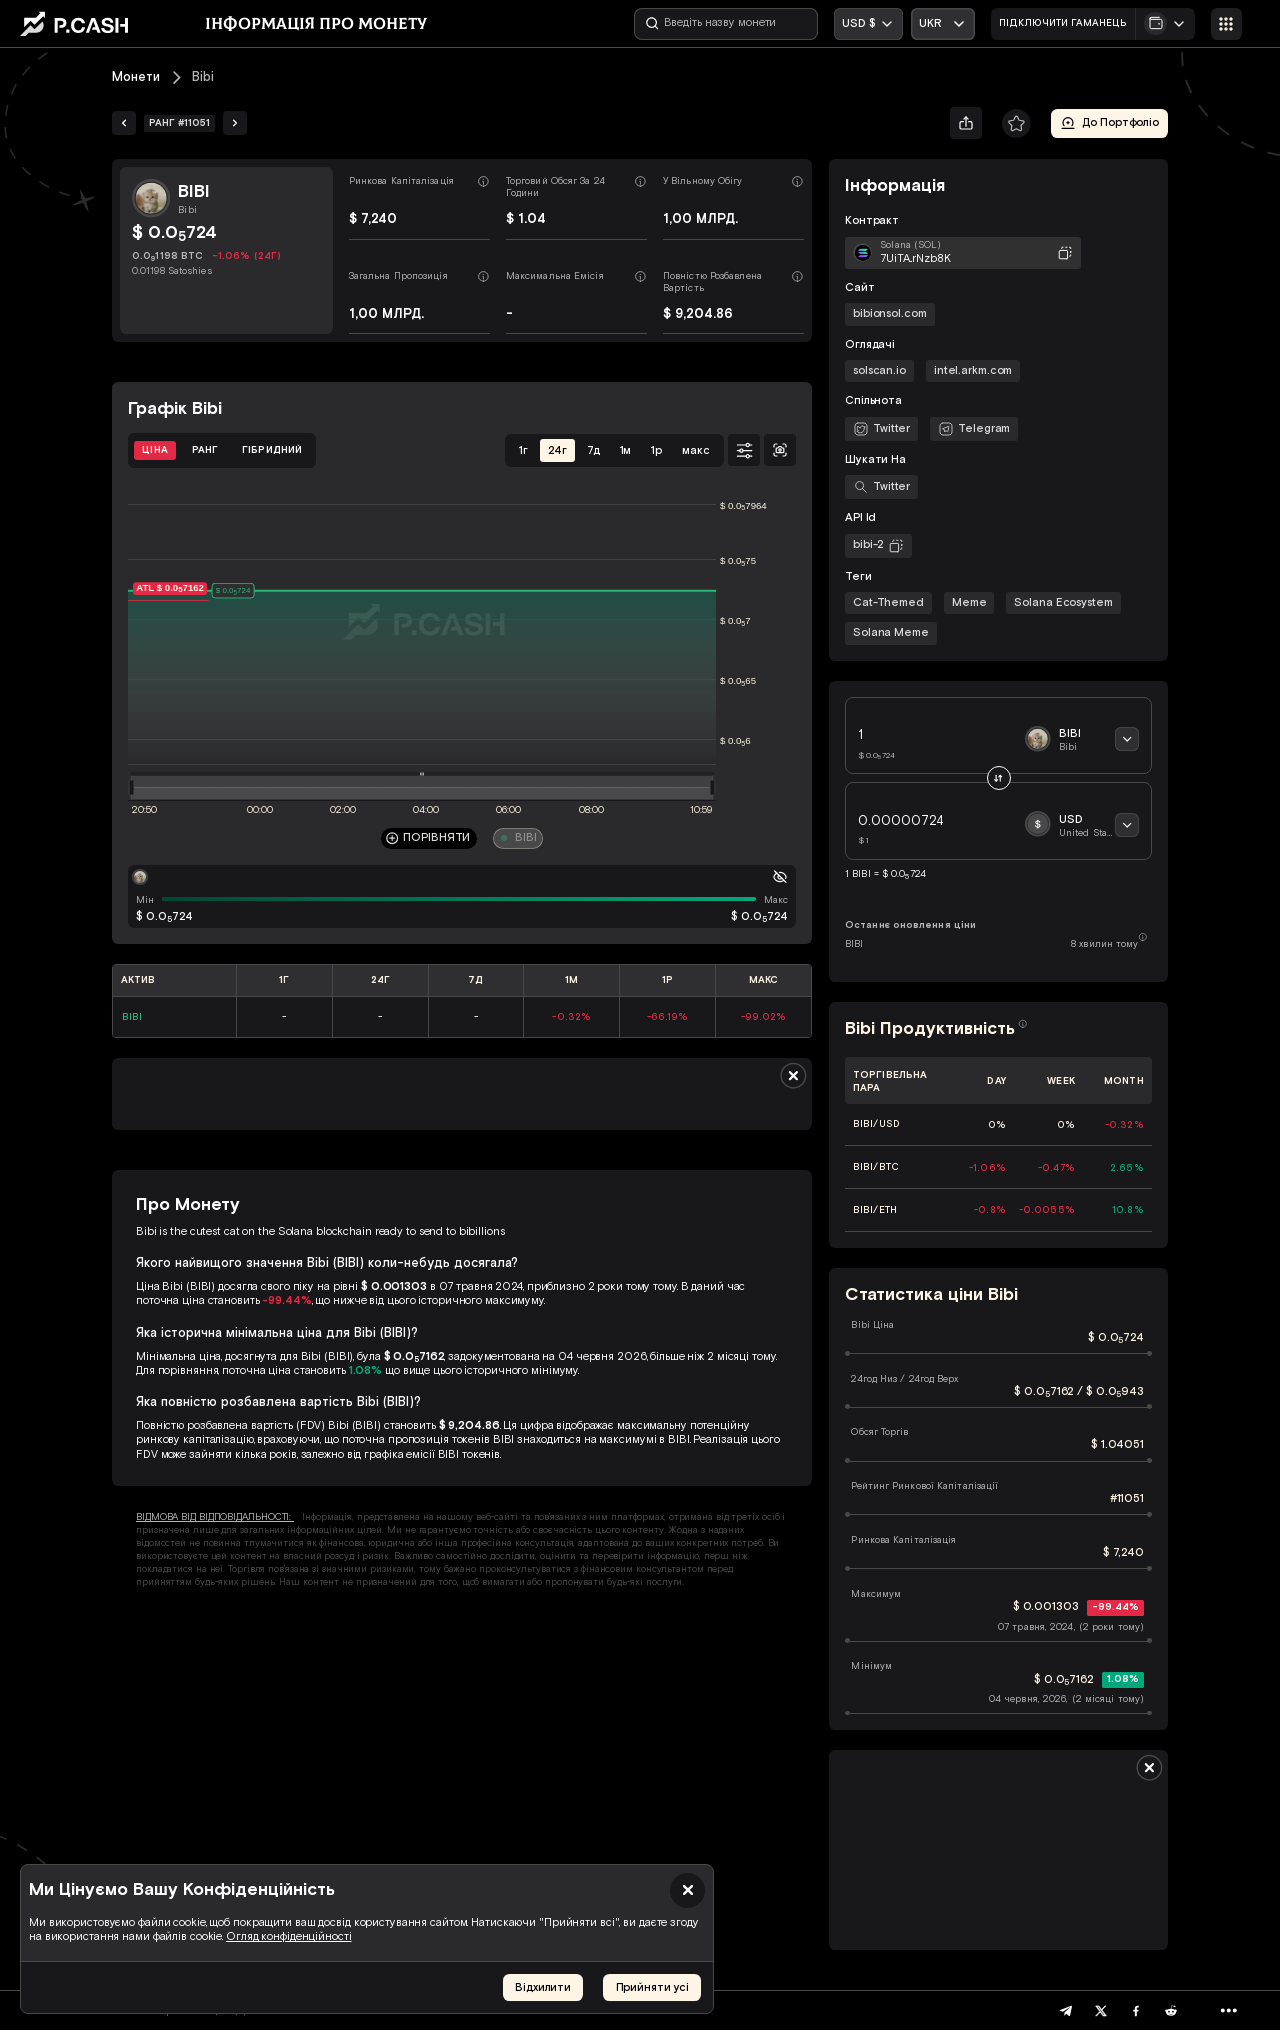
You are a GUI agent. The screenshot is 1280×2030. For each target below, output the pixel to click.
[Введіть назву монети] (726, 24)
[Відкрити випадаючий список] (943, 24)
